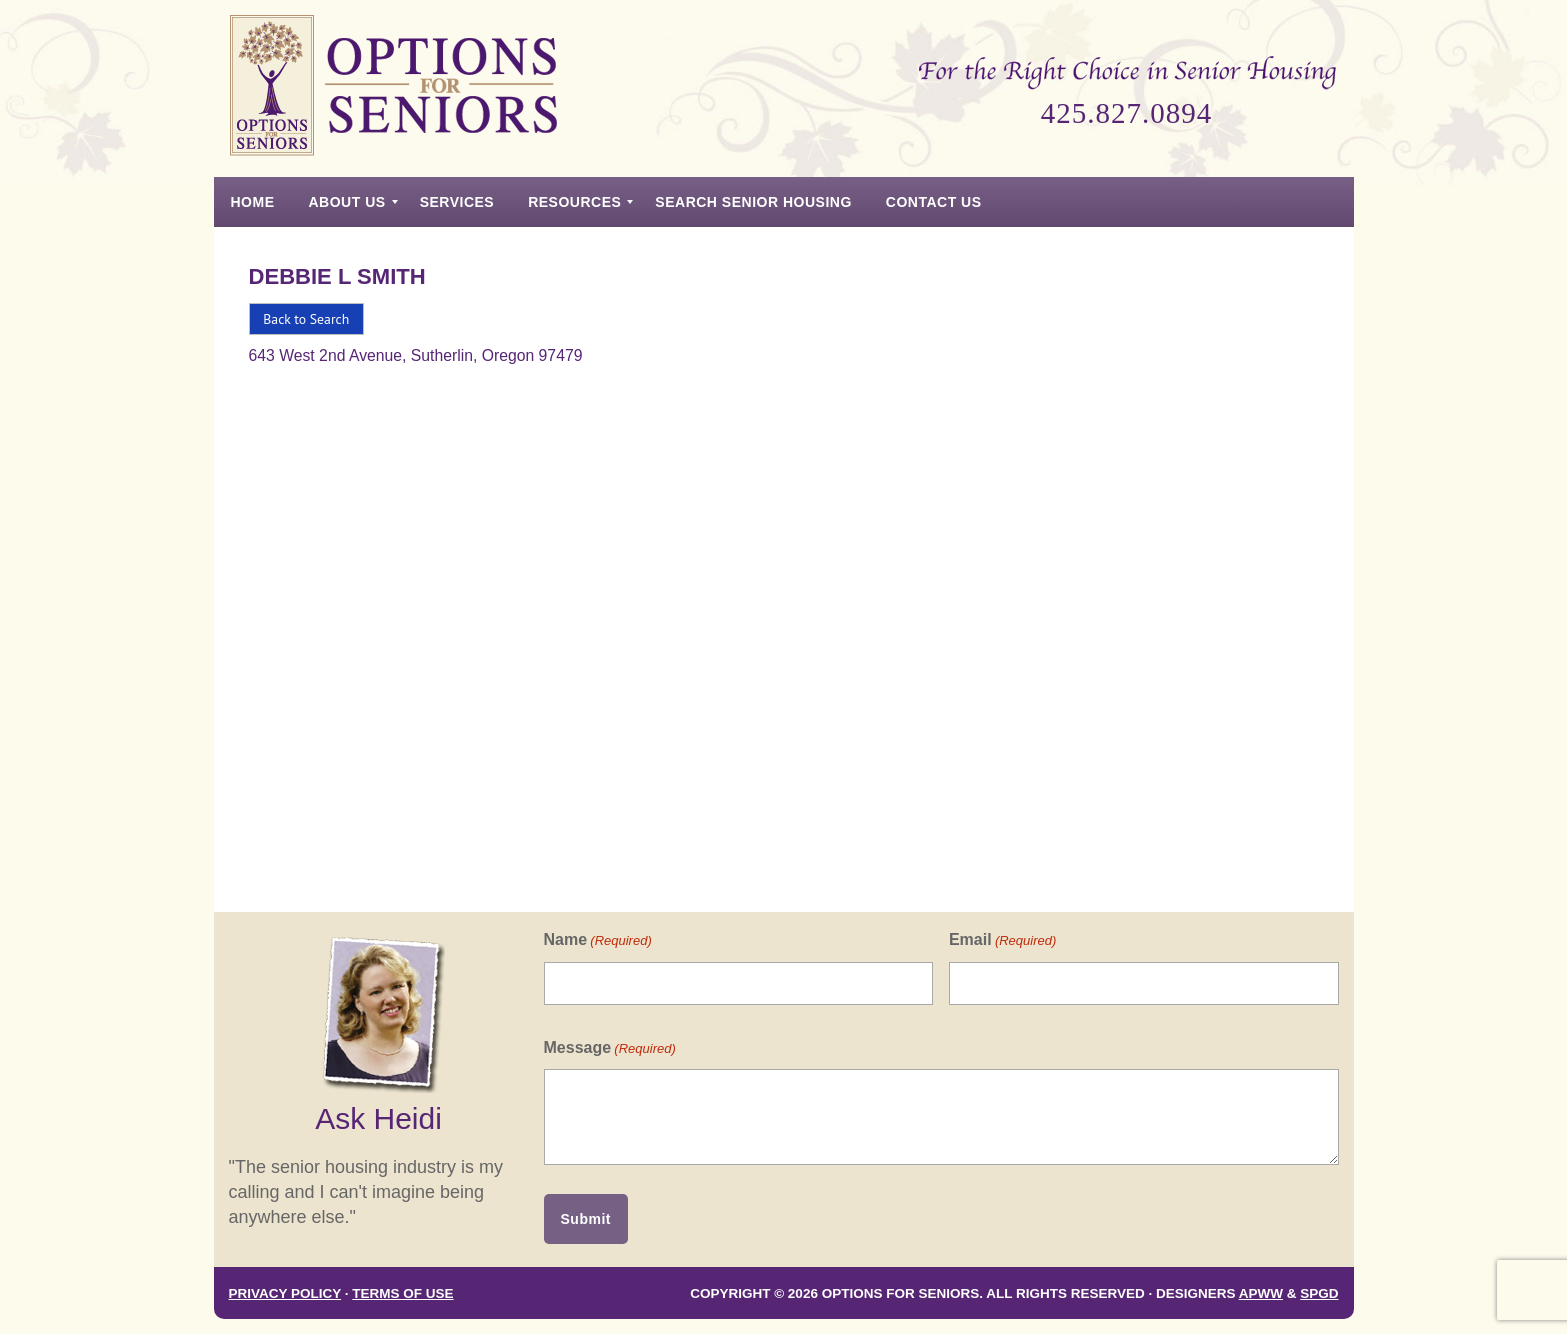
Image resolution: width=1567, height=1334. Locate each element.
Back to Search (306, 319)
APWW (1261, 1293)
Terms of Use (402, 1293)
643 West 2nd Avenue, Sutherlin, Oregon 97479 (416, 355)
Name (598, 940)
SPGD (1319, 1293)
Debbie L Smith (337, 276)
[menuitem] (253, 202)
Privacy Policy (285, 1293)
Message (610, 1048)
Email (1002, 940)
